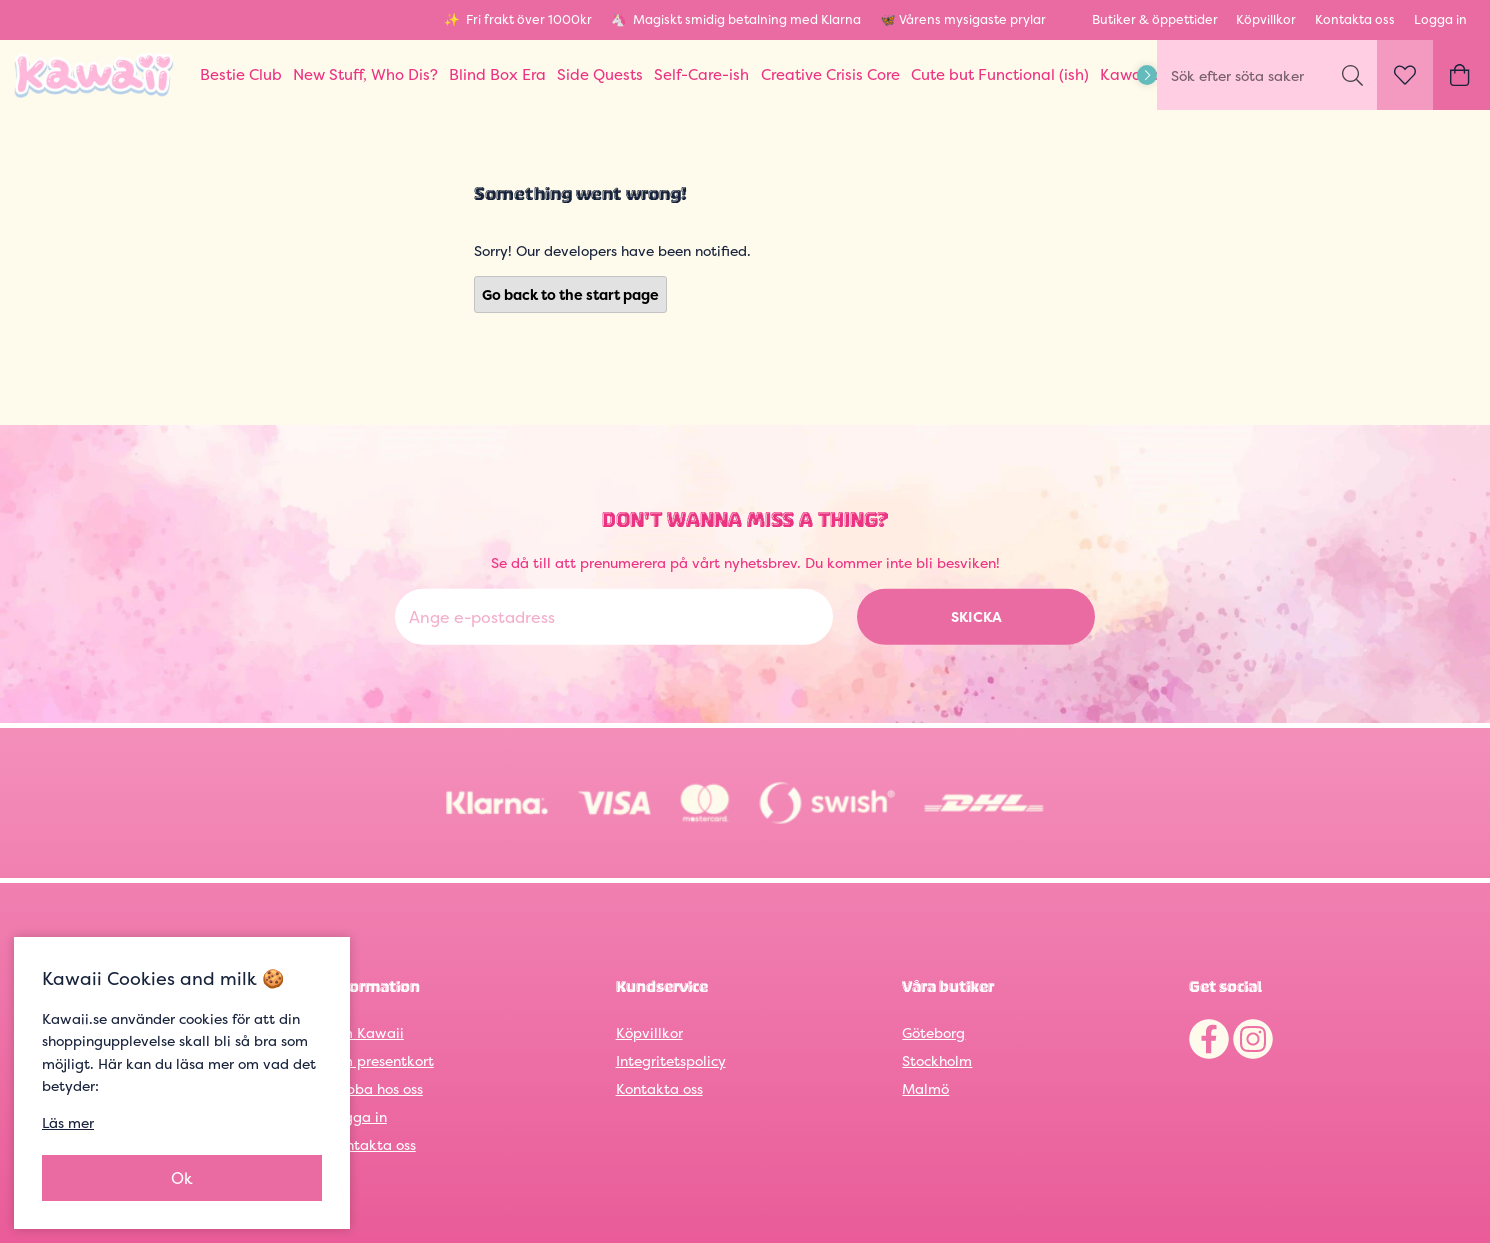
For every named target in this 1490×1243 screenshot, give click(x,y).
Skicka (976, 616)
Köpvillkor (1266, 19)
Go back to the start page (570, 294)
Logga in (1440, 19)
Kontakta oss (1355, 19)
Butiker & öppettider (1155, 19)
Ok (182, 1178)
